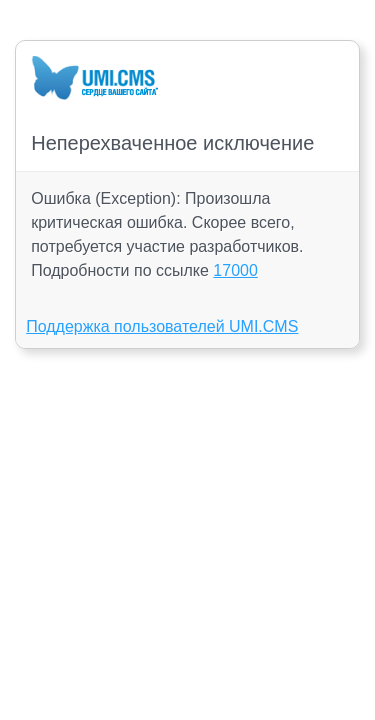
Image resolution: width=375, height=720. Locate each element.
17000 (235, 270)
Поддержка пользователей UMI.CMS (162, 326)
